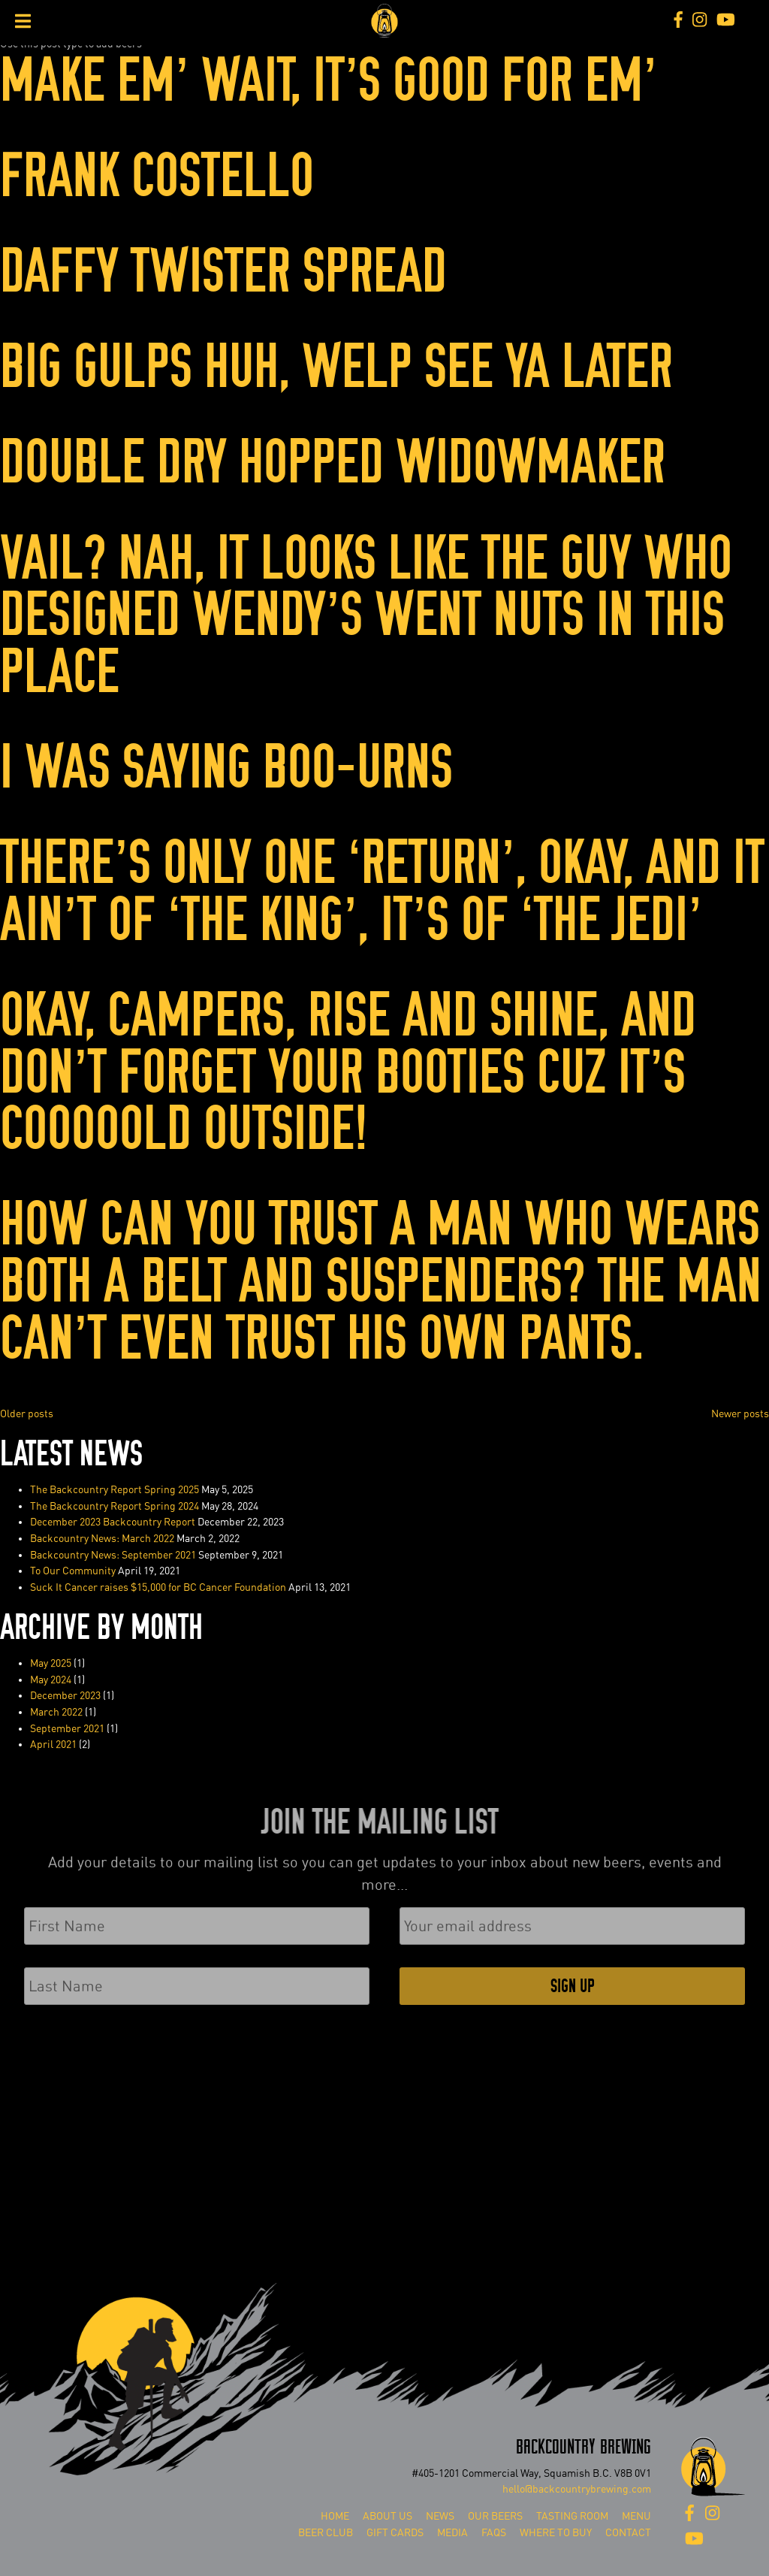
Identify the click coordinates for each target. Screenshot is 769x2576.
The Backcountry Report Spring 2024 (114, 1506)
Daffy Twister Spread (223, 271)
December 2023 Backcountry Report (112, 1522)
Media (452, 2532)
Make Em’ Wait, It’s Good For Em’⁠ (328, 81)
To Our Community (73, 1571)
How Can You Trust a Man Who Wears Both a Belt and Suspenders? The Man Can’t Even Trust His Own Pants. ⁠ (380, 1281)
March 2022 (56, 1712)
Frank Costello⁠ (157, 176)
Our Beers (495, 2516)
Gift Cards (395, 2532)
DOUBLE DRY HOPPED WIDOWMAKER (332, 462)
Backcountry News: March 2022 (102, 1538)
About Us (387, 2516)
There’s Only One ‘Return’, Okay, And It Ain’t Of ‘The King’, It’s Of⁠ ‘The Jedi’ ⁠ (382, 891)
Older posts (26, 1413)
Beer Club (325, 2532)
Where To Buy (556, 2532)
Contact (628, 2532)
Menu (636, 2516)
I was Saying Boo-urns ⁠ (232, 767)
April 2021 (53, 1744)
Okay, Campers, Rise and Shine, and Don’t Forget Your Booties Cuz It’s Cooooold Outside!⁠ (348, 1072)
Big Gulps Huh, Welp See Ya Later (336, 367)
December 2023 (65, 1695)
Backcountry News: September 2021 (113, 1555)
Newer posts (740, 1413)
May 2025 (50, 1663)
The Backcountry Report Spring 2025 (114, 1489)
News (440, 2516)
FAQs (493, 2532)
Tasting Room (572, 2516)
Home (335, 2516)
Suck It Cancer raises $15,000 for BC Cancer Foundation (158, 1587)
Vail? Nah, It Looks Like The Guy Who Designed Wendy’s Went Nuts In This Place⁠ (366, 615)
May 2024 (50, 1679)
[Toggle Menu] (23, 21)
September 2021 (67, 1728)
